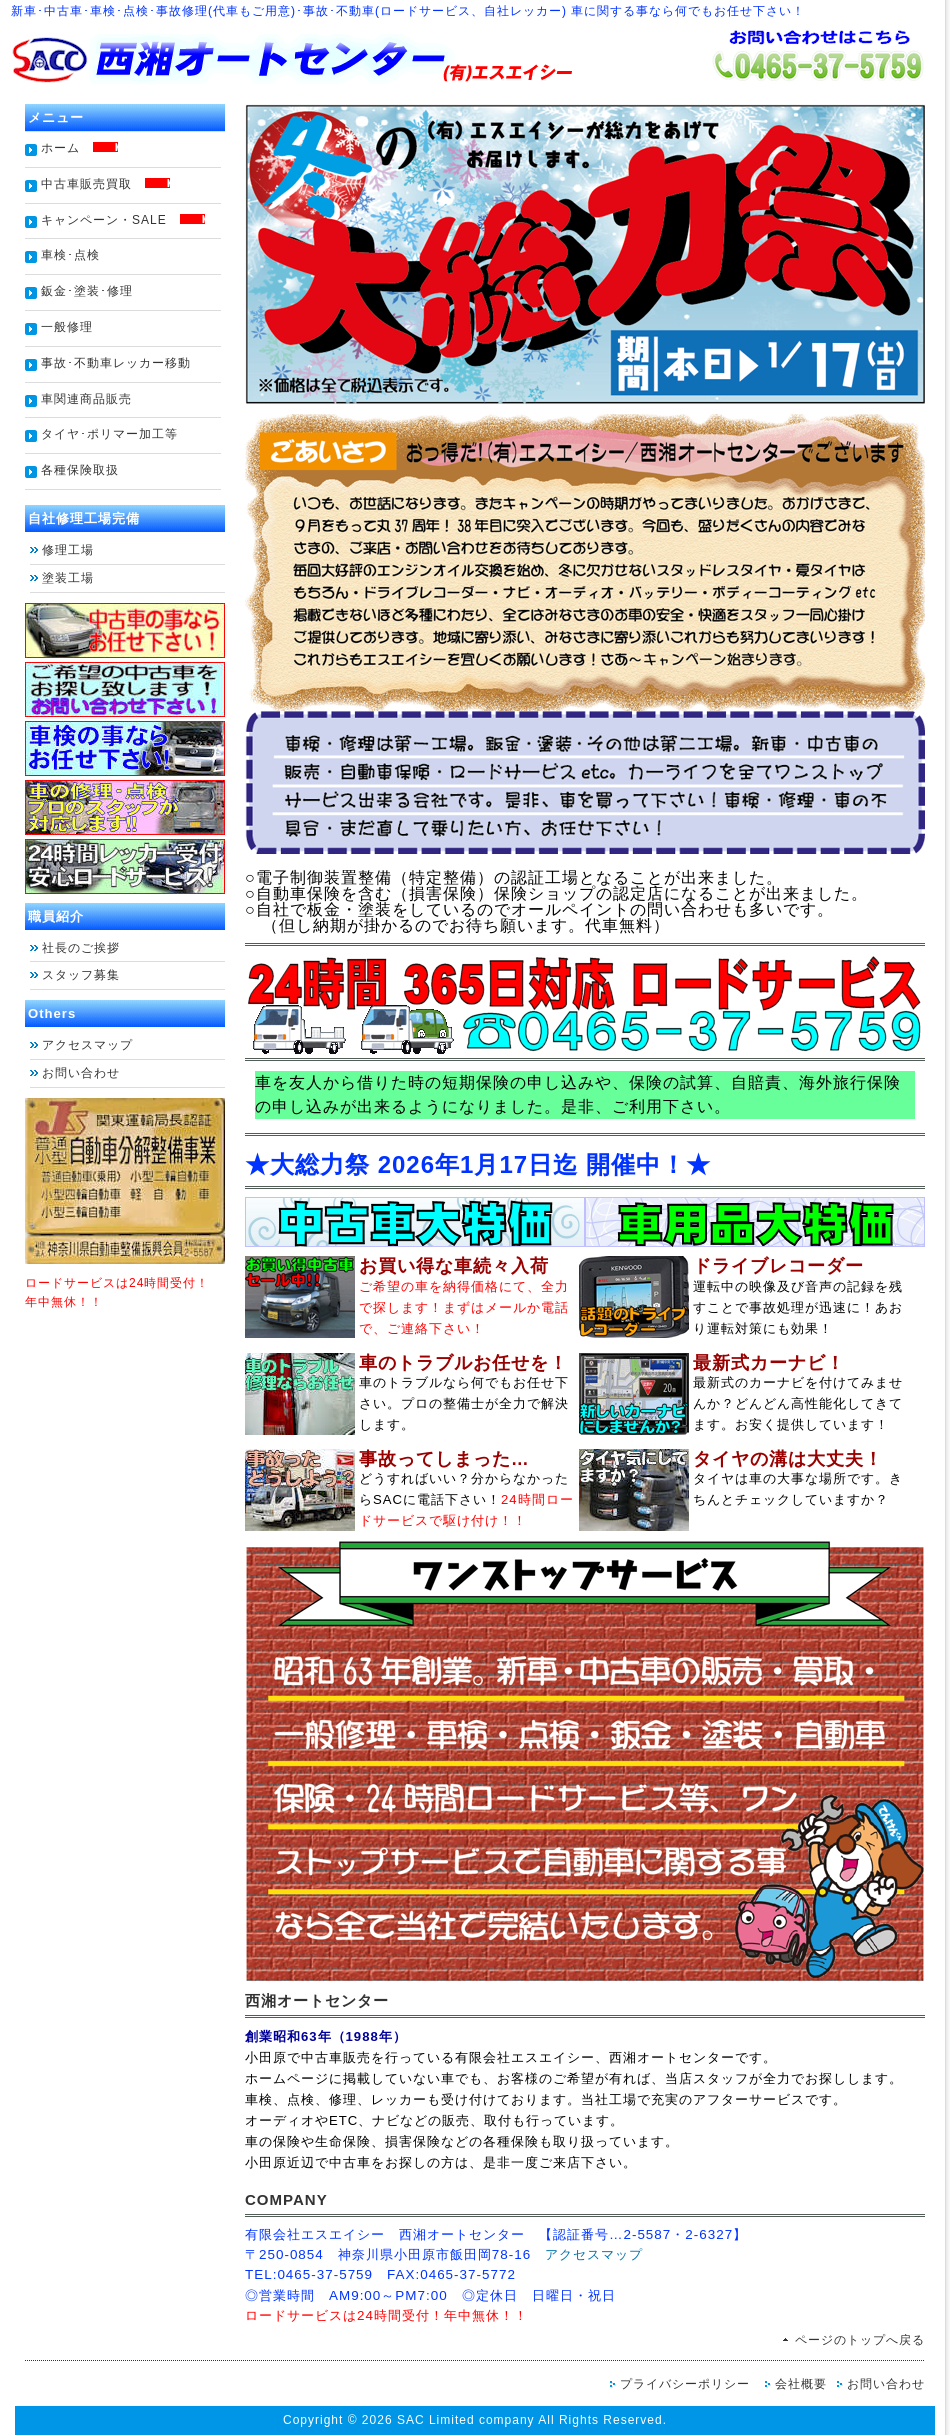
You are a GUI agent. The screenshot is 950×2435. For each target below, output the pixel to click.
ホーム (79, 148)
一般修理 (67, 327)
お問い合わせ (81, 1073)
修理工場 (68, 550)
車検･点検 (70, 255)
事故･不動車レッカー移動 (116, 363)
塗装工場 (68, 578)
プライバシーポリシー (685, 2384)
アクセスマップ (87, 1045)
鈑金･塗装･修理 (87, 291)
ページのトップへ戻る (860, 2340)
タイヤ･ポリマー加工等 (109, 434)
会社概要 (801, 2384)
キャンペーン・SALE (123, 220)
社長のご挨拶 (81, 948)
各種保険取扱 (86, 470)
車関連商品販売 (86, 399)
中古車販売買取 (105, 184)
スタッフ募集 (87, 975)
